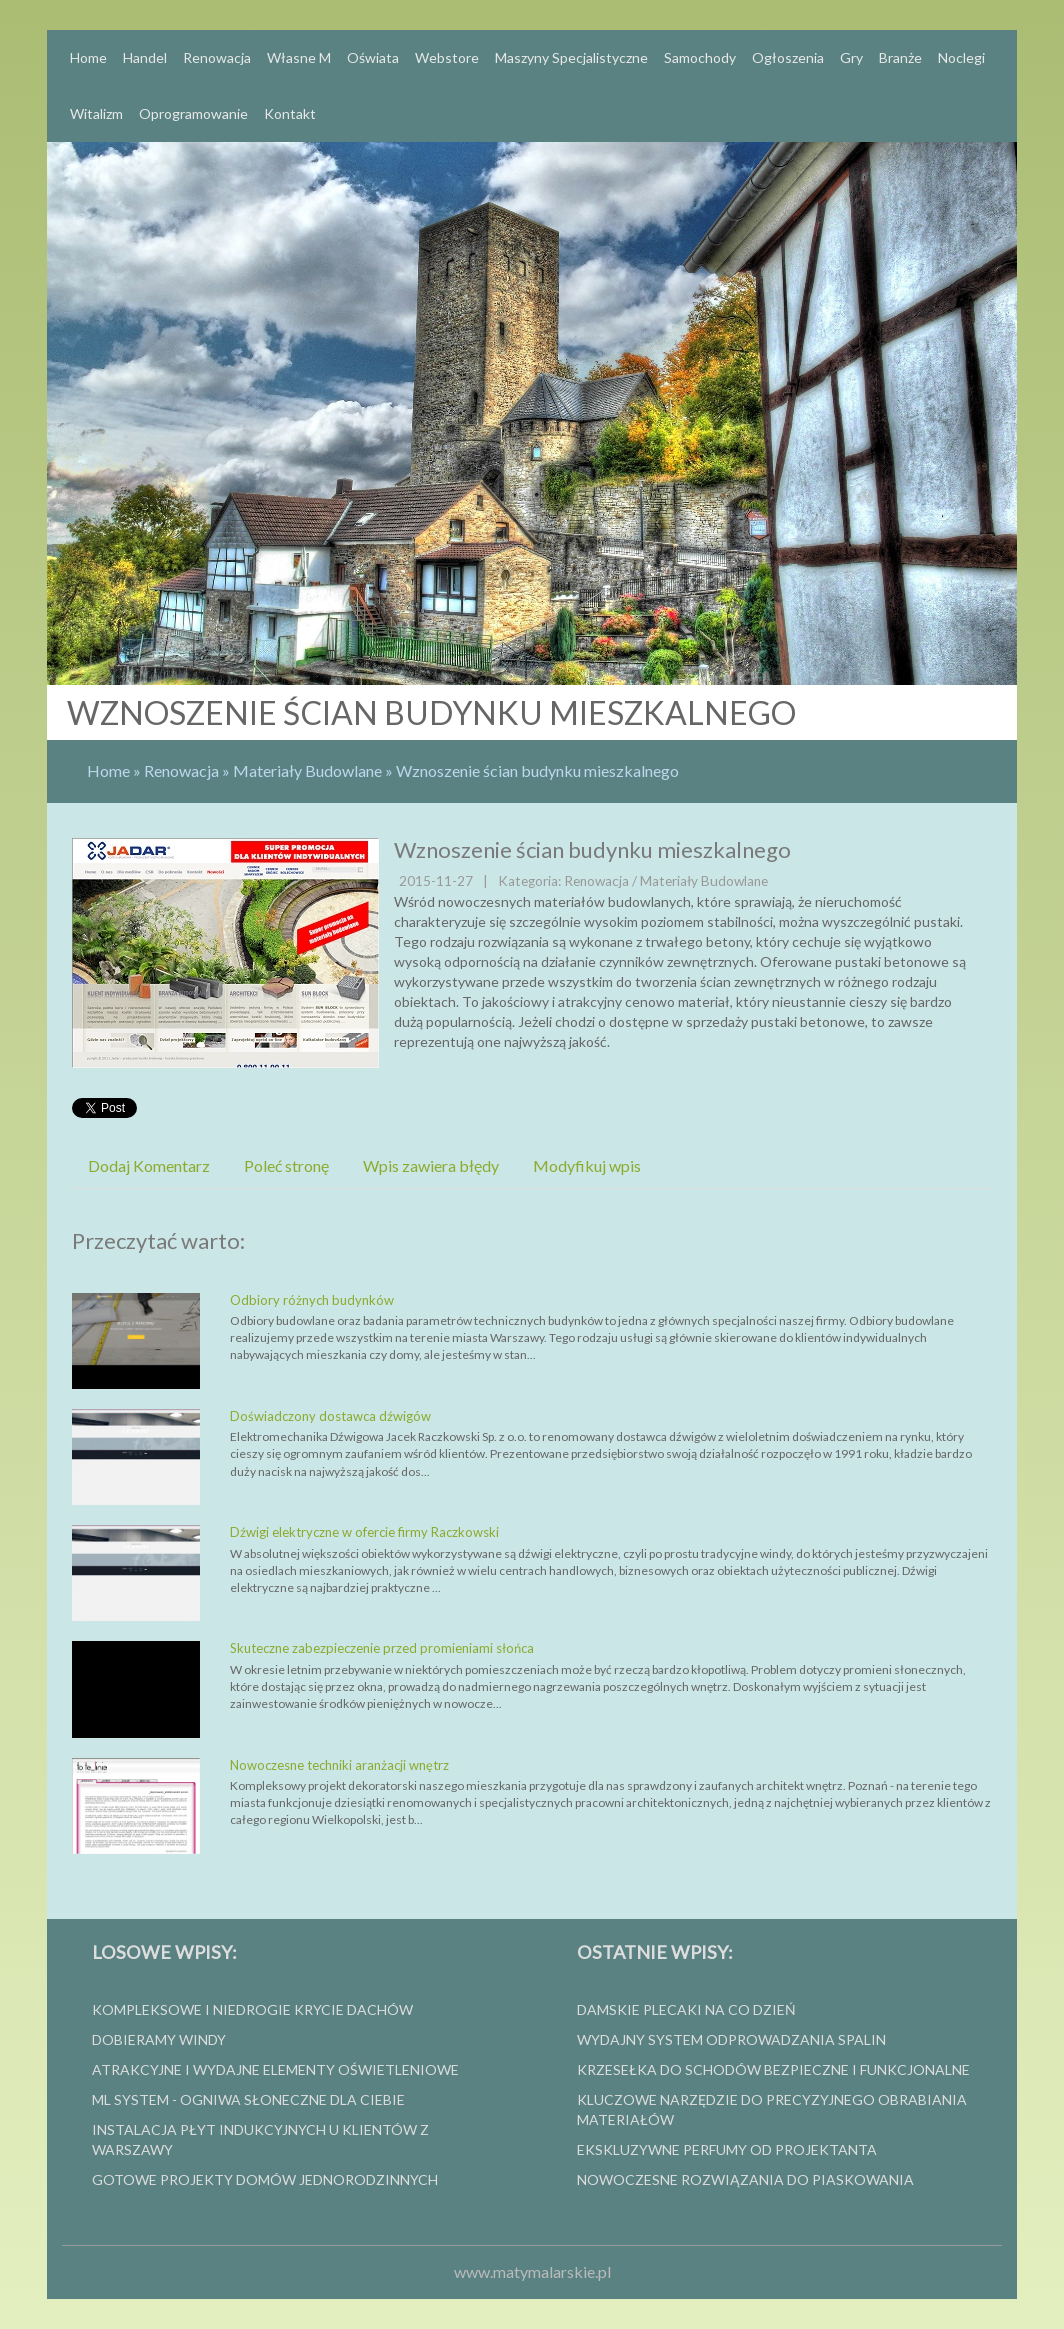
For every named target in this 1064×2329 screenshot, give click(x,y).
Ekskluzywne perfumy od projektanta (727, 2149)
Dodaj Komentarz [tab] (149, 1165)
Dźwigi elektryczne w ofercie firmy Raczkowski (364, 1532)
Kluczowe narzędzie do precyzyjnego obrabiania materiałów (772, 2109)
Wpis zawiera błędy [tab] (431, 1165)
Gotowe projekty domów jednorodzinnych (265, 2179)
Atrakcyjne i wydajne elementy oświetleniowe (275, 2069)
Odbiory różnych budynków (312, 1300)
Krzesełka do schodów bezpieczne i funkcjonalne (773, 2069)
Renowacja (181, 770)
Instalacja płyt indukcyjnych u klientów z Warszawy (260, 2139)
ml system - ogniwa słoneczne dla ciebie (248, 2099)
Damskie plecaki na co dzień (686, 2009)
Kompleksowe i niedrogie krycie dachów (252, 2009)
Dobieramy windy (159, 2039)
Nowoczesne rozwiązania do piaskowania (745, 2179)
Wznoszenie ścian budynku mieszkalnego (537, 770)
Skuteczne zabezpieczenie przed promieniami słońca (382, 1648)
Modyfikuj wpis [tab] (587, 1165)
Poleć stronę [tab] (286, 1165)
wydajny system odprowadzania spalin (731, 2039)
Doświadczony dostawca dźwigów (330, 1416)
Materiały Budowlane (307, 770)
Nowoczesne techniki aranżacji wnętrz (339, 1765)
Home (108, 770)
